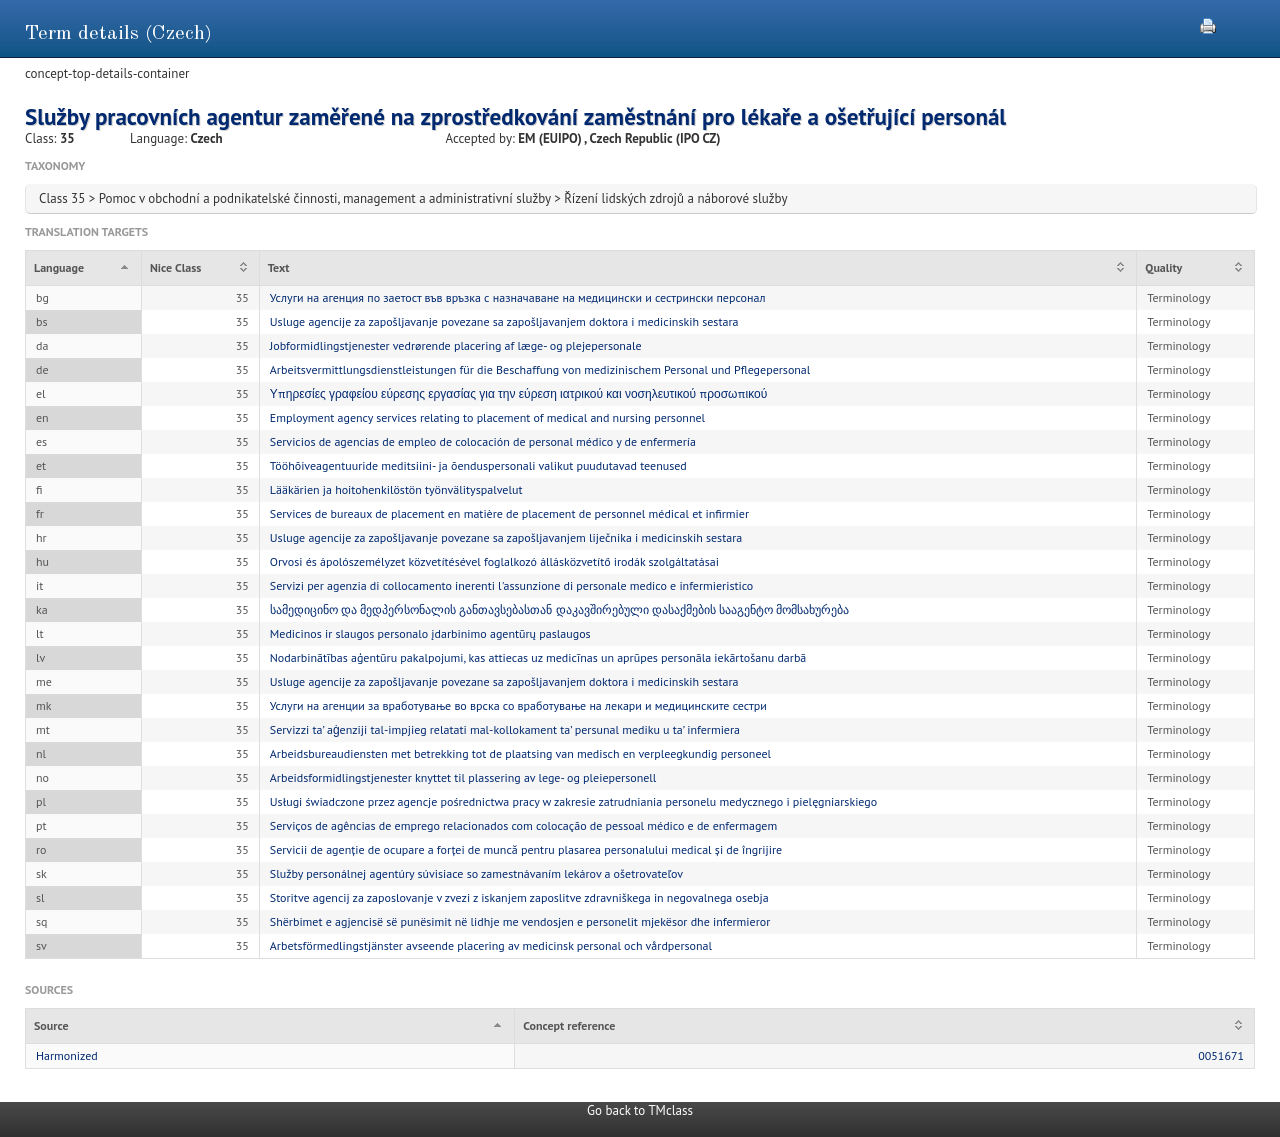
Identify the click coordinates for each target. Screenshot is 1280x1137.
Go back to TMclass (640, 1110)
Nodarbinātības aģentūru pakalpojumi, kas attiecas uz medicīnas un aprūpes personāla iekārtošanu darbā (538, 657)
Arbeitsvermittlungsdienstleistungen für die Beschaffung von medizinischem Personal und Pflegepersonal (540, 369)
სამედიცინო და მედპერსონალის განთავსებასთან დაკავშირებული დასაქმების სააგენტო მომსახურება (559, 609)
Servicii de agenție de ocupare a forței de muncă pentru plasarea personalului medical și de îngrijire (526, 849)
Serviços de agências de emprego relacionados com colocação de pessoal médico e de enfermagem (523, 825)
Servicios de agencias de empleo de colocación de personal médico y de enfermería (483, 441)
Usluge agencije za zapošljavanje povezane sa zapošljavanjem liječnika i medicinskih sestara (506, 537)
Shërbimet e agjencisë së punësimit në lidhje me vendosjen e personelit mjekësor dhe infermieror (520, 921)
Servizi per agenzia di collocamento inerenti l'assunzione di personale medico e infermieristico (512, 585)
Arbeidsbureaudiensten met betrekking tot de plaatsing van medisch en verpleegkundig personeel (520, 753)
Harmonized (67, 1055)
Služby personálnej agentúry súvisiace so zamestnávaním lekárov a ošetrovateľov (476, 873)
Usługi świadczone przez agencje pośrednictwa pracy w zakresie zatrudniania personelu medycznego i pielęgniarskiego (573, 801)
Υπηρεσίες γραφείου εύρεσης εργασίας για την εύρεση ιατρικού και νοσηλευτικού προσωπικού (518, 393)
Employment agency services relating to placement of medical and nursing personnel (487, 417)
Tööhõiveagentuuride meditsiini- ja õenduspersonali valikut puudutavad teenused (478, 465)
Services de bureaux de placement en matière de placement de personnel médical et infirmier (509, 513)
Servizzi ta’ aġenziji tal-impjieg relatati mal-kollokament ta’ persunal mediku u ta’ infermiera (505, 729)
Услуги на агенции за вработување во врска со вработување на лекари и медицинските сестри (518, 705)
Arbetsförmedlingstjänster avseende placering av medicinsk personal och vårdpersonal (491, 945)
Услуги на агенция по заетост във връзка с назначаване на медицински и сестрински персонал (518, 297)
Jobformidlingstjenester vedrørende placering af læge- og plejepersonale (456, 345)
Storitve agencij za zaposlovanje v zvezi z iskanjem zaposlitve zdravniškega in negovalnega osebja (519, 897)
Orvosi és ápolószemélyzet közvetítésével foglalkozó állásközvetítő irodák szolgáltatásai (494, 561)
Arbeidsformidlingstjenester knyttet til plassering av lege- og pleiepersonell (463, 777)
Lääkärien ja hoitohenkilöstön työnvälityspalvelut (396, 489)
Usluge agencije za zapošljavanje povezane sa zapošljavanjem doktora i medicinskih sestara (504, 321)
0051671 (1221, 1055)
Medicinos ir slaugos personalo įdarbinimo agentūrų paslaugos (430, 633)
